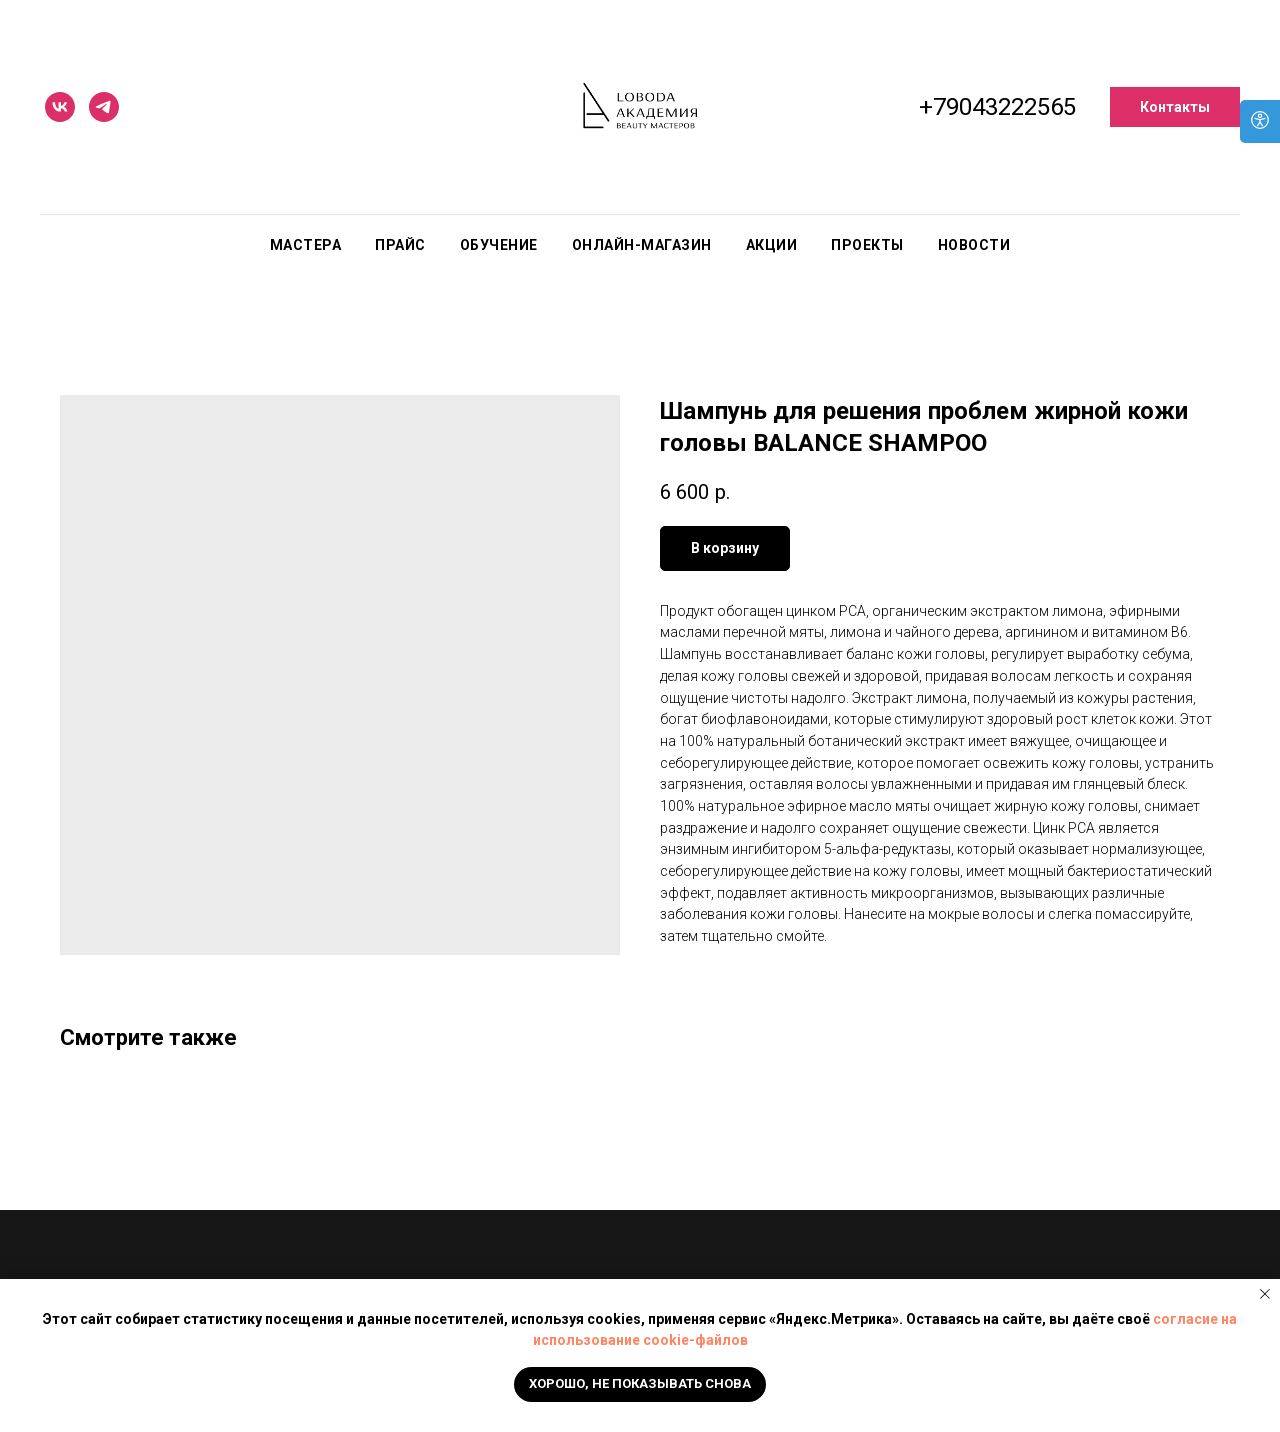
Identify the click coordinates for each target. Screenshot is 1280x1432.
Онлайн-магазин (642, 245)
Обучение (499, 245)
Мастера (306, 245)
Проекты (867, 245)
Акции (772, 245)
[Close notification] (1265, 1294)
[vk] (60, 107)
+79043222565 (997, 107)
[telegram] (104, 107)
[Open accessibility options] (1260, 121)
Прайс (400, 245)
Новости (974, 245)
